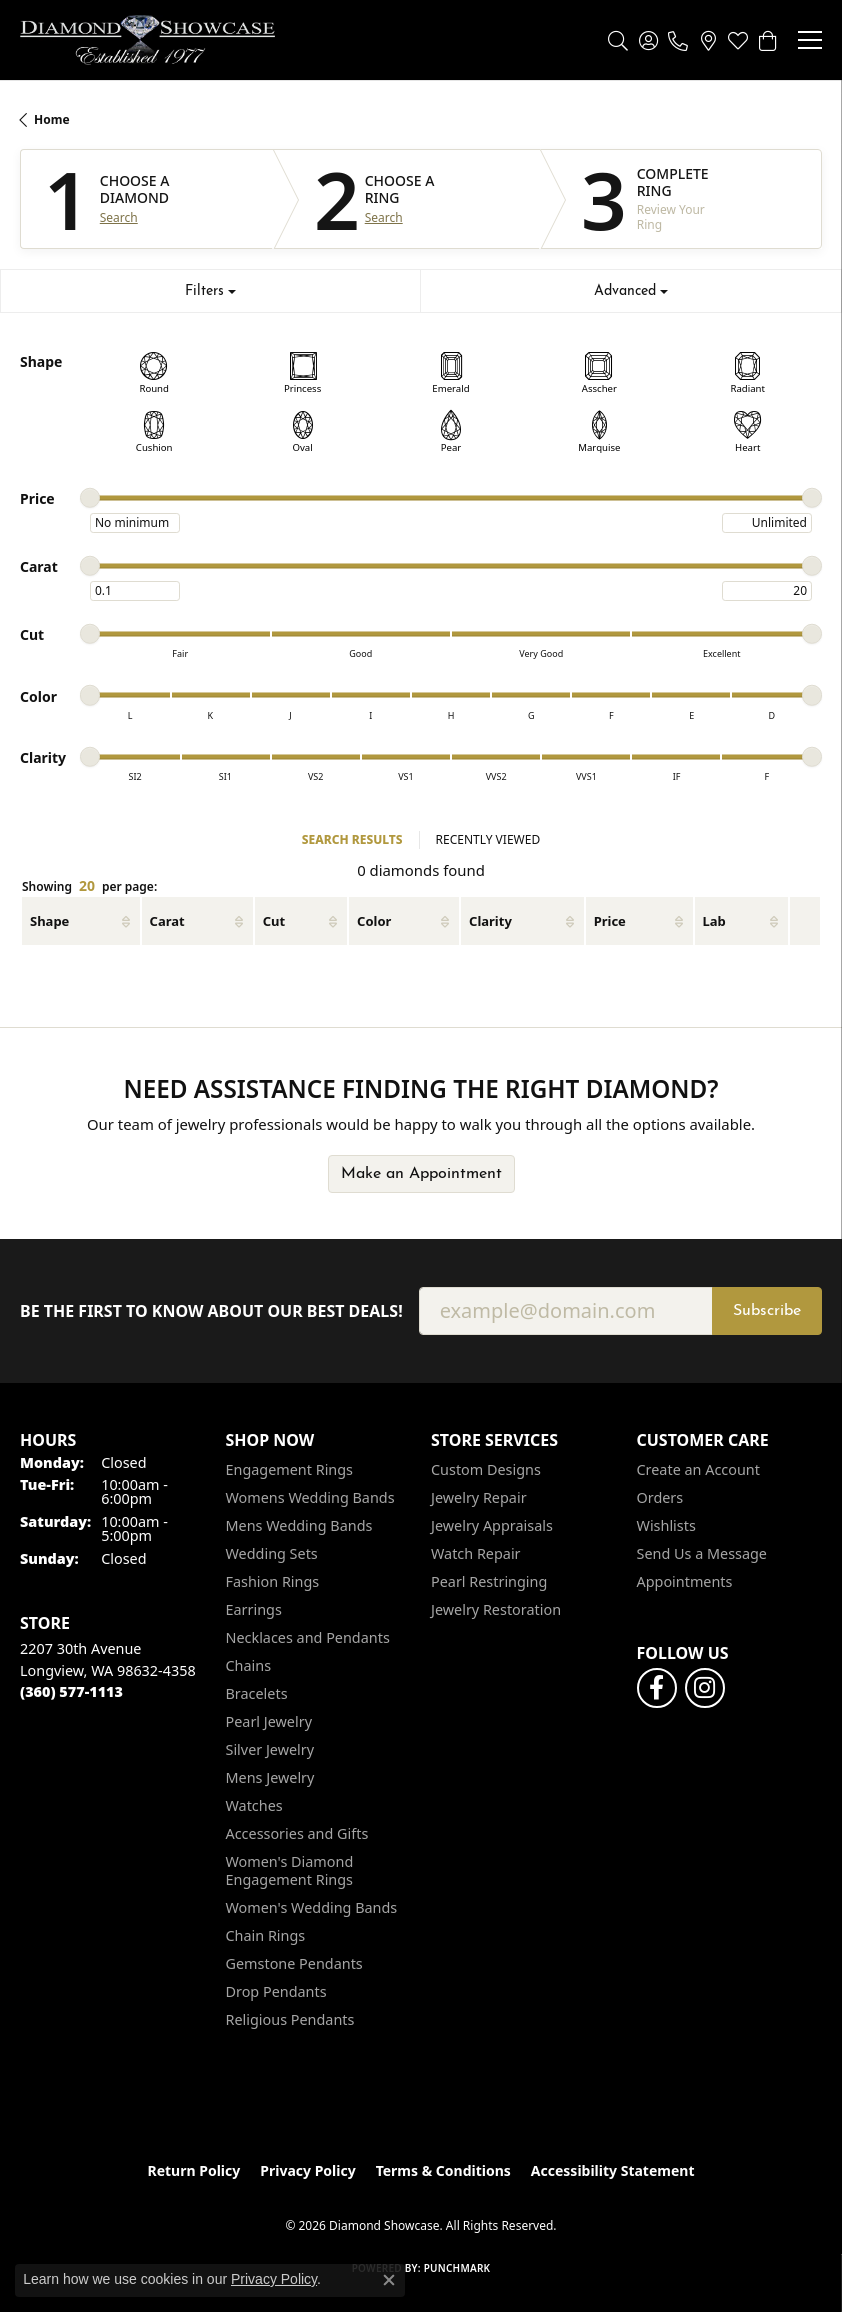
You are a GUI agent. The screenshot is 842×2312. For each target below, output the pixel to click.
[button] (618, 40)
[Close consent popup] (389, 2280)
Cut (274, 921)
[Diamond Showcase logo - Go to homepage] (147, 40)
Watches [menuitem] (254, 1805)
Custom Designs (486, 1469)
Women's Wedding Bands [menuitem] (312, 1907)
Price (610, 921)
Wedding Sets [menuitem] (272, 1553)
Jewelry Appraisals (492, 1525)
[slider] (90, 498)
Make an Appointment (421, 1174)
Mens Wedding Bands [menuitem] (299, 1525)
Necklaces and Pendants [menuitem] (308, 1637)
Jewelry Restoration (496, 1609)
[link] (678, 40)
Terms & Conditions (443, 2170)
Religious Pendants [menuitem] (290, 2019)
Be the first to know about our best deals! (211, 1311)
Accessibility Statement (613, 2170)
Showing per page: (89, 886)
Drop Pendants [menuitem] (276, 1991)
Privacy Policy (307, 2170)
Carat (167, 921)
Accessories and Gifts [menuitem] (297, 1833)
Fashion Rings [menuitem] (273, 1581)
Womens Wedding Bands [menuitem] (310, 1497)
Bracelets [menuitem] (257, 1693)
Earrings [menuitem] (254, 1609)
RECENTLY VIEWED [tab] (488, 839)
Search (119, 218)
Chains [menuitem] (249, 1665)
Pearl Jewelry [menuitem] (269, 1721)
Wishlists (666, 1525)
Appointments (685, 1581)
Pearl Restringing (489, 1581)
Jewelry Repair (479, 1497)
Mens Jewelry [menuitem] (270, 1777)
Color (374, 921)
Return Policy (194, 2170)
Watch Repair (476, 1553)
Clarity (490, 921)
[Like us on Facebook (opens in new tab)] (657, 1688)
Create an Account (698, 1469)
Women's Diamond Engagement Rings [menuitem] (290, 1870)
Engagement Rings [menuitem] (290, 1469)
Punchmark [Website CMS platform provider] (457, 2268)
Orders (660, 1497)
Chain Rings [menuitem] (266, 1935)
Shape (49, 921)
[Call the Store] (71, 1691)
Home (52, 119)
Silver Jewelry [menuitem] (270, 1749)
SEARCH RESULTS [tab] (352, 839)
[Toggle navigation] (810, 40)
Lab (714, 921)
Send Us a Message (702, 1553)
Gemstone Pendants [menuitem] (294, 1963)
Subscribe (767, 1311)
